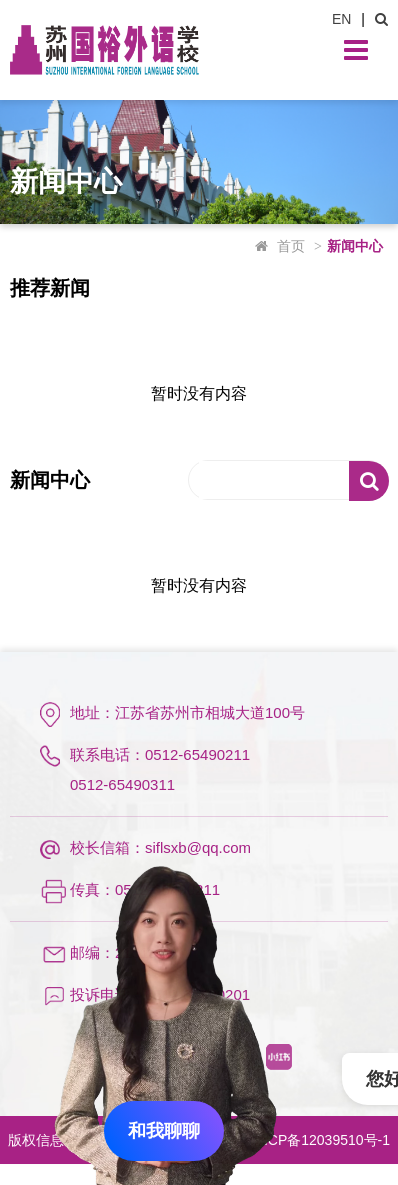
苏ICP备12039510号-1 (320, 1140)
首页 (291, 246)
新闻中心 (355, 246)
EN (341, 19)
